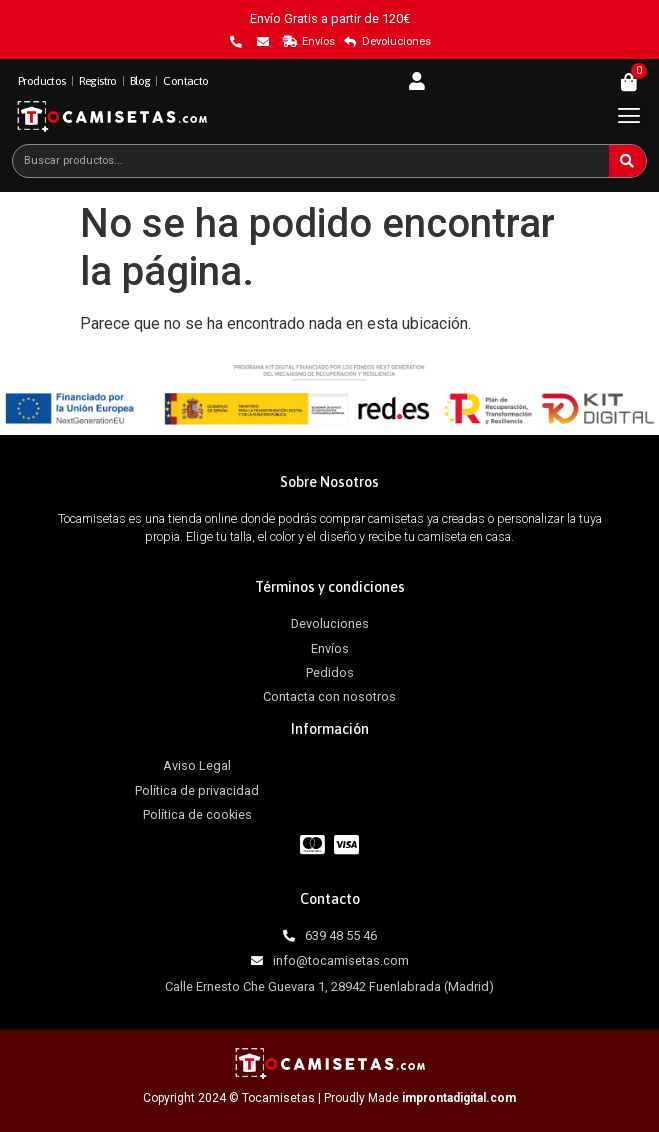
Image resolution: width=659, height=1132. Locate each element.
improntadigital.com (459, 1098)
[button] (628, 115)
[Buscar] (627, 161)
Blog (140, 81)
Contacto (185, 81)
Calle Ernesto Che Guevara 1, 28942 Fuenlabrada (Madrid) (329, 986)
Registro (98, 81)
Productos (42, 81)
